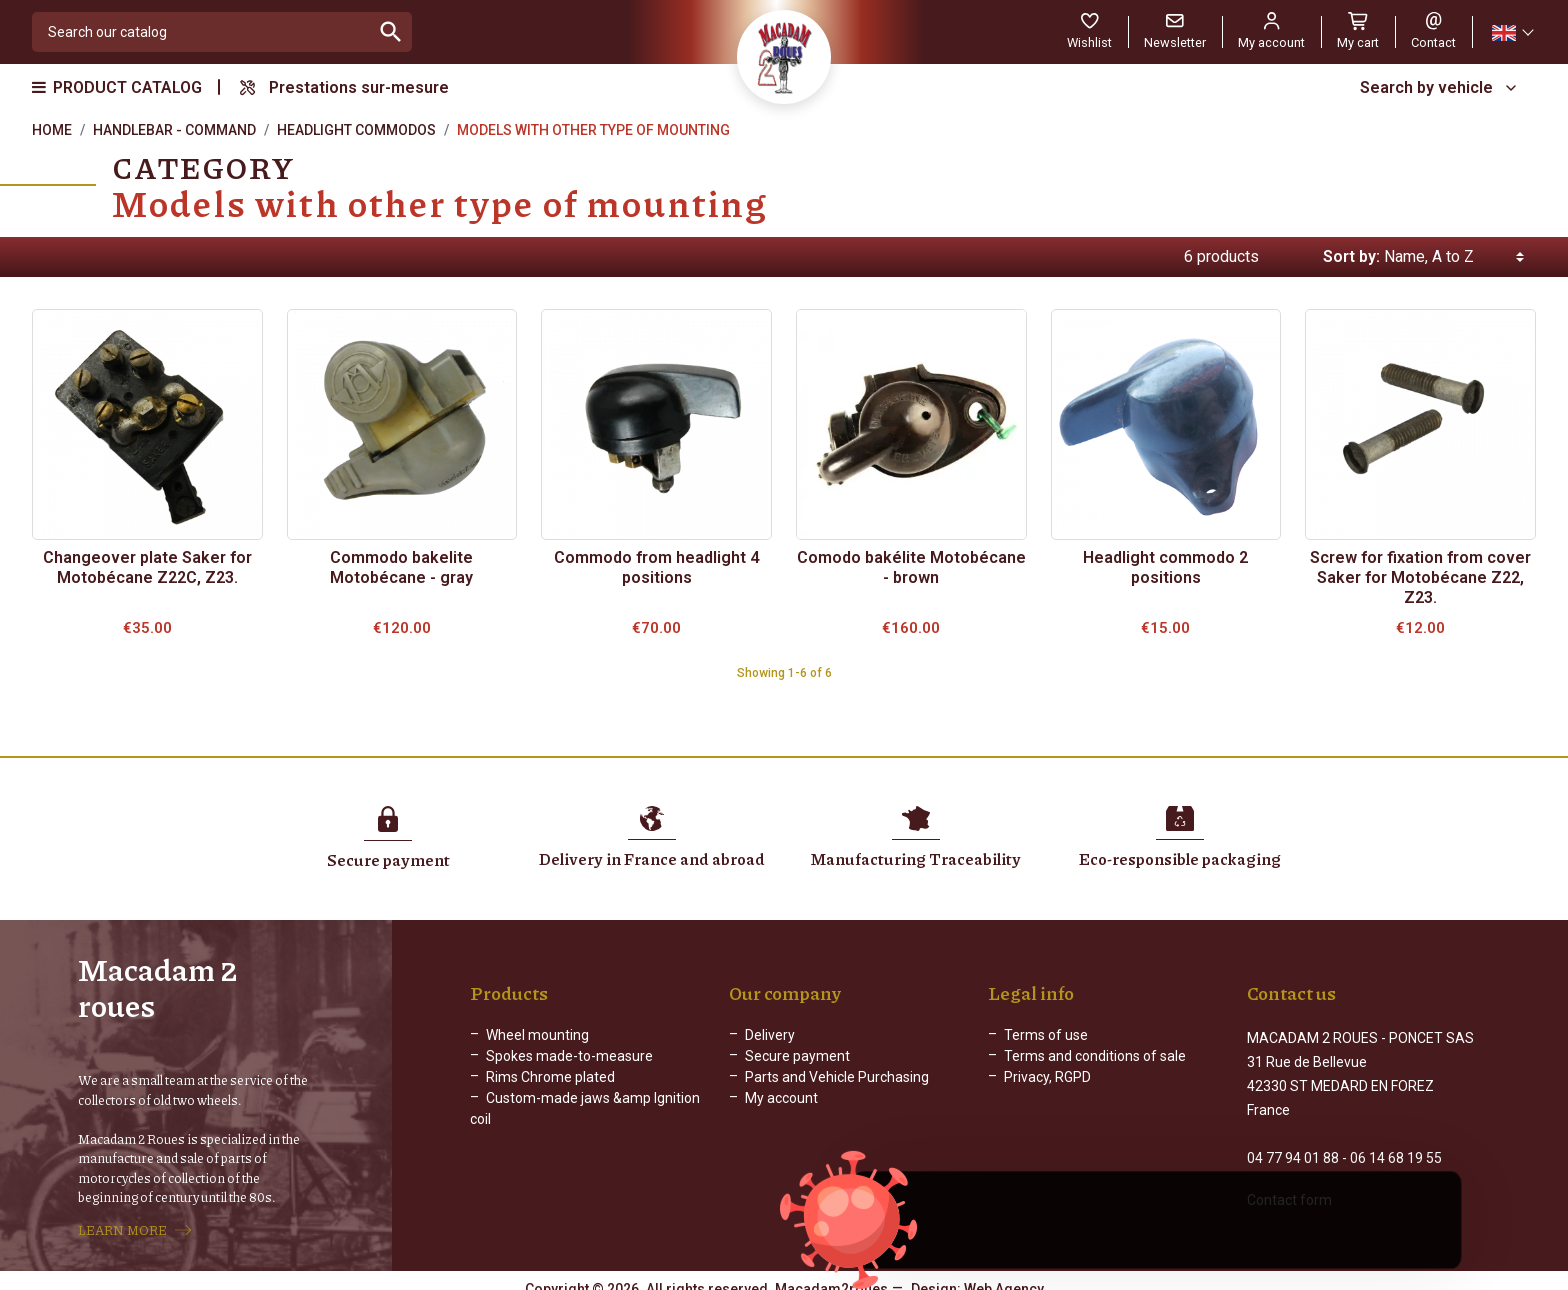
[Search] (201, 32)
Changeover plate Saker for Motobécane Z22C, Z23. (147, 567)
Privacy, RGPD (1047, 1079)
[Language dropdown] (1512, 32)
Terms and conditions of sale (1095, 1058)
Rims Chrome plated (550, 1079)
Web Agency (1004, 1275)
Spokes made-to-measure (569, 1058)
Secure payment (797, 1058)
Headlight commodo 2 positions (1165, 567)
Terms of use (1046, 1037)
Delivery (770, 1037)
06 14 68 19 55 (1396, 1142)
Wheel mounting (537, 1037)
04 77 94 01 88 (1293, 1142)
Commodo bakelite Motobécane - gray (401, 567)
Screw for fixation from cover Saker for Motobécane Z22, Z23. (1420, 577)
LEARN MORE (122, 1223)
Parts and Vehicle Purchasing (837, 1079)
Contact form (1289, 1184)
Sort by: (1351, 256)
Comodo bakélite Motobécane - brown (911, 567)
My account (781, 1100)
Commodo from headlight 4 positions (656, 567)
